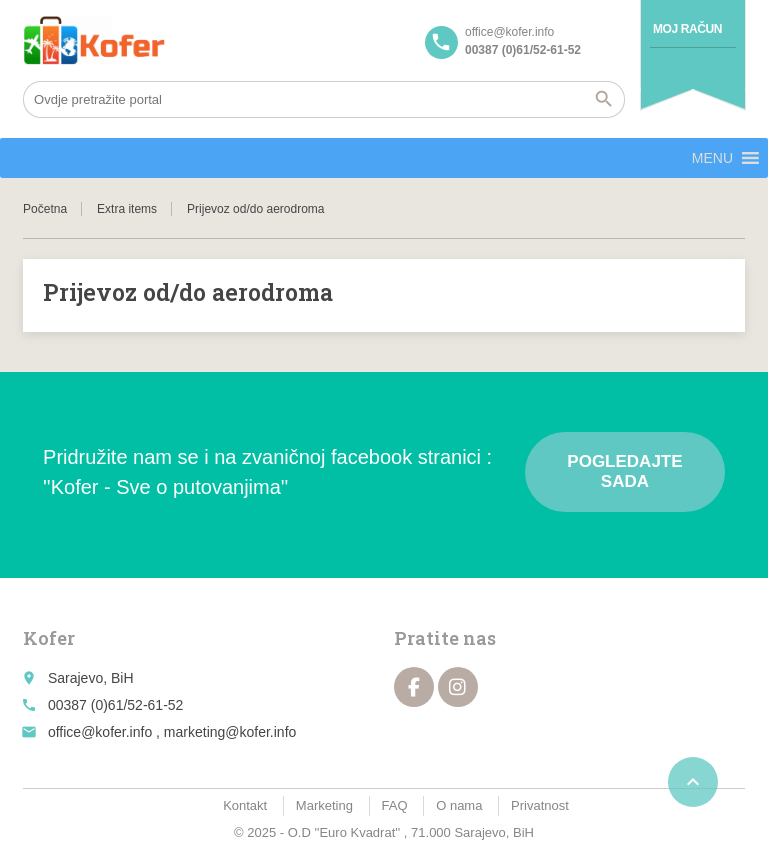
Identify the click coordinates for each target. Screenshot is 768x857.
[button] (712, 158)
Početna (45, 209)
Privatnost (540, 805)
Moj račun (687, 29)
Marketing (324, 805)
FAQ (395, 805)
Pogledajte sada (624, 471)
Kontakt (245, 805)
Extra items (127, 209)
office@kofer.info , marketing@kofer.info (172, 732)
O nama (459, 805)
